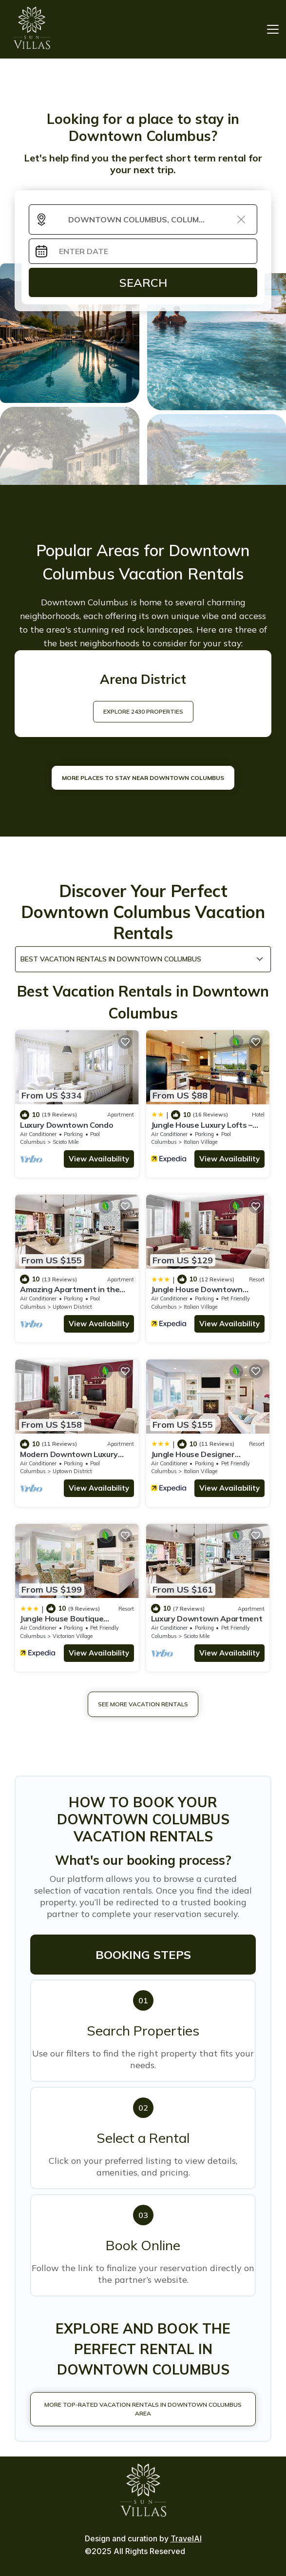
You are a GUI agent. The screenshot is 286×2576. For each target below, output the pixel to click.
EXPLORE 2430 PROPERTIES (143, 711)
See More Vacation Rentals (143, 1704)
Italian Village (200, 1141)
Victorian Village (73, 1636)
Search (143, 282)
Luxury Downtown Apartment (207, 1618)
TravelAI (186, 2538)
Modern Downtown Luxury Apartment (69, 1458)
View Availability (99, 1158)
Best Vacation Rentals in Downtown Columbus (110, 959)
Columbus (33, 1141)
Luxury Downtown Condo (66, 1125)
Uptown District (72, 1306)
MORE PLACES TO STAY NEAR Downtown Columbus (143, 777)
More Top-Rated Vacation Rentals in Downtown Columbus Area (143, 2409)
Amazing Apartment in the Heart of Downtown (69, 1293)
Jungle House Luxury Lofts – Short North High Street (201, 1129)
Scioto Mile (65, 1141)
